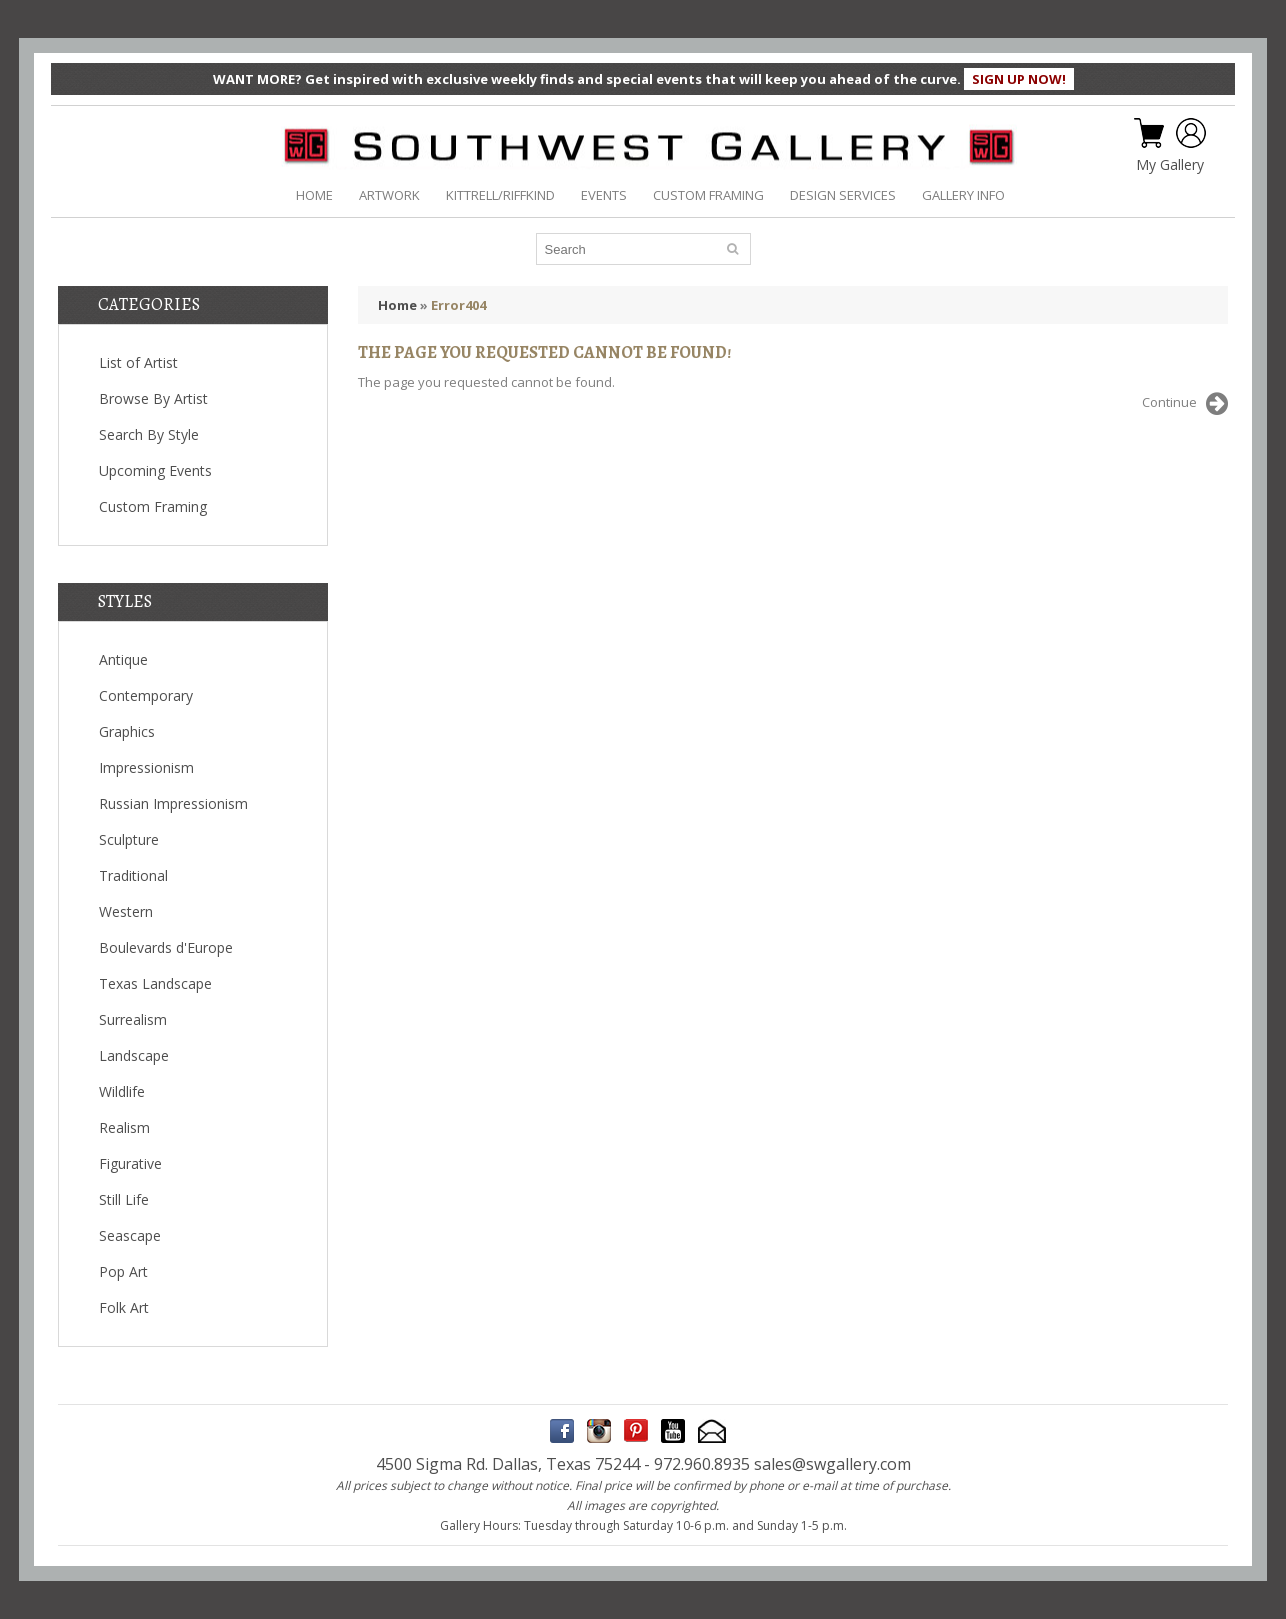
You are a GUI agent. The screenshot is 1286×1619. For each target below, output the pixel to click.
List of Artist (138, 362)
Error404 (458, 305)
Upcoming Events (155, 470)
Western (126, 911)
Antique (123, 659)
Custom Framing (153, 506)
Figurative (130, 1163)
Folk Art (124, 1307)
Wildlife (122, 1091)
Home (397, 305)
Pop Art (123, 1271)
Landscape (134, 1055)
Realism (124, 1127)
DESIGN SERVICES (843, 195)
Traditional (133, 875)
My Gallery (1170, 165)
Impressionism (146, 767)
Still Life (124, 1199)
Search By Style (149, 434)
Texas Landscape (155, 983)
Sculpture (129, 839)
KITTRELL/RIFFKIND (500, 195)
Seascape (130, 1235)
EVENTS (604, 195)
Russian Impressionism (173, 803)
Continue (1185, 404)
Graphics (127, 731)
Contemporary (146, 695)
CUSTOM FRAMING (708, 195)
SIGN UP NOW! (1019, 79)
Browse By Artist (153, 398)
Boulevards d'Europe (166, 947)
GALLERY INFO (963, 195)
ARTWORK (389, 195)
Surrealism (133, 1019)
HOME (314, 195)
